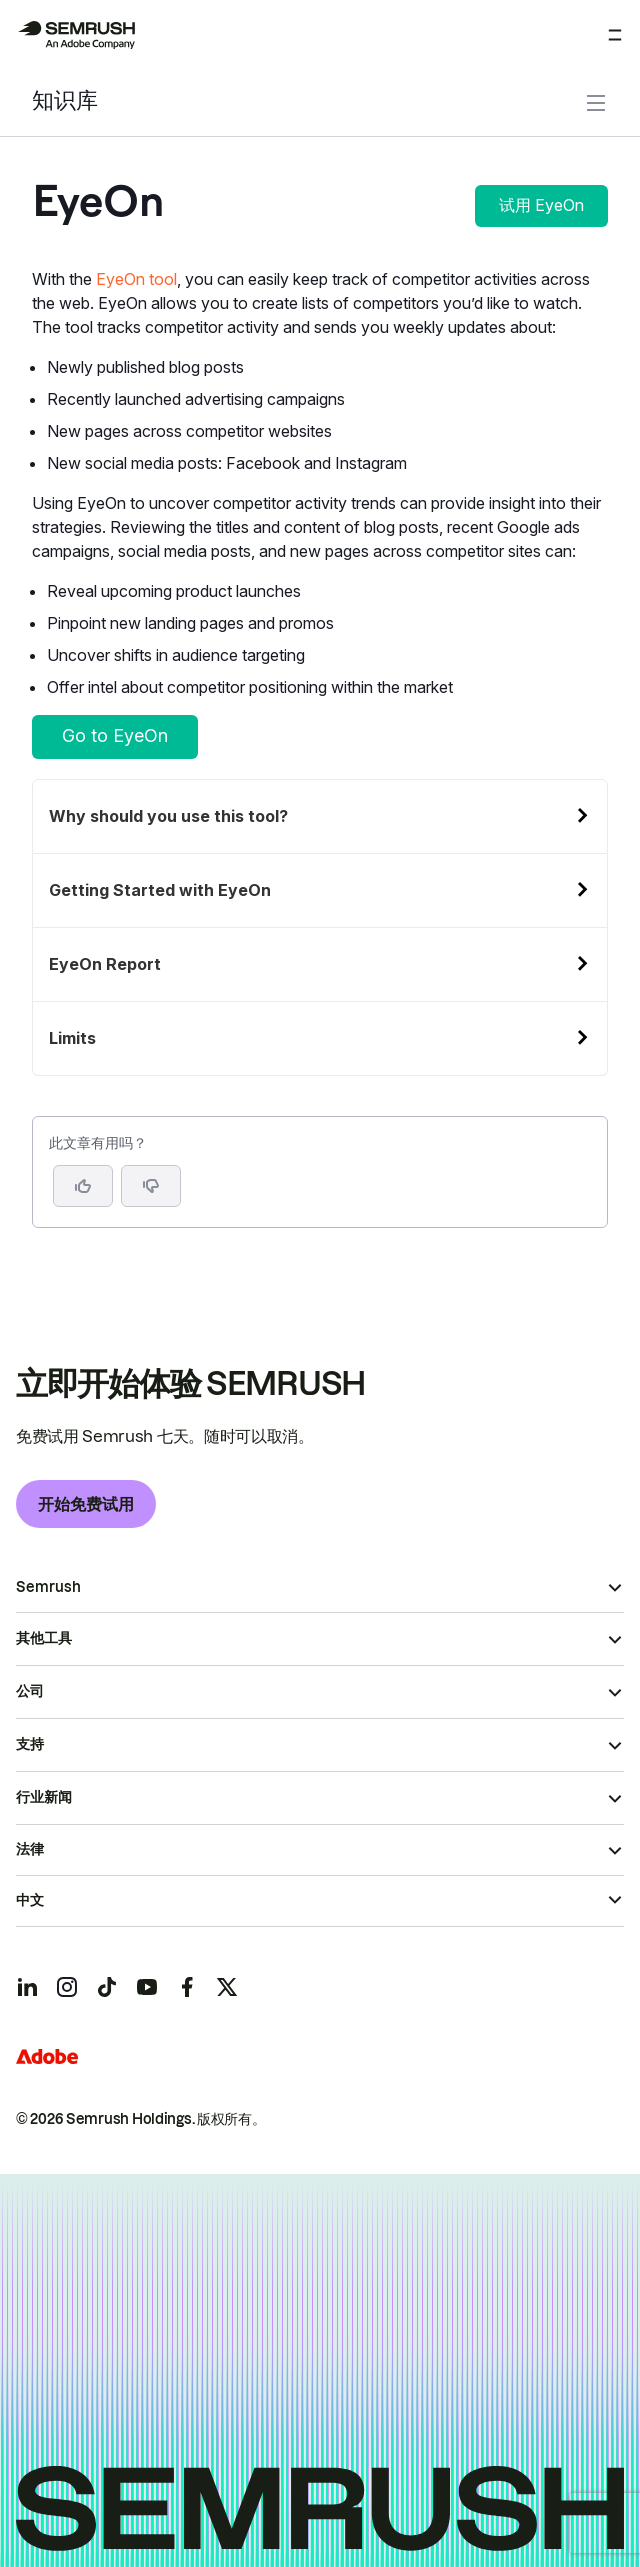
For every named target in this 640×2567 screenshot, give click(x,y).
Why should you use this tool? (168, 816)
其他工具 (44, 1638)
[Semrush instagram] (67, 1987)
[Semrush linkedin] (27, 1987)
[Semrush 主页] (76, 35)
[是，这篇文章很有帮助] (83, 1186)
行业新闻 (44, 1797)
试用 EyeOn (541, 205)
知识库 (65, 102)
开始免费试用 (86, 1504)
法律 (30, 1849)
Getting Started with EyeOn (160, 890)
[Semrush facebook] (187, 1987)
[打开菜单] (615, 35)
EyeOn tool (136, 279)
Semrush (48, 1587)
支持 (30, 1744)
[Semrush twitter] (227, 1987)
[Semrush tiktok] (107, 1987)
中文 (30, 1900)
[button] (151, 1186)
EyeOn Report (105, 964)
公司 (30, 1691)
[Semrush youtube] (147, 1987)
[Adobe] (47, 2056)
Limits (72, 1038)
